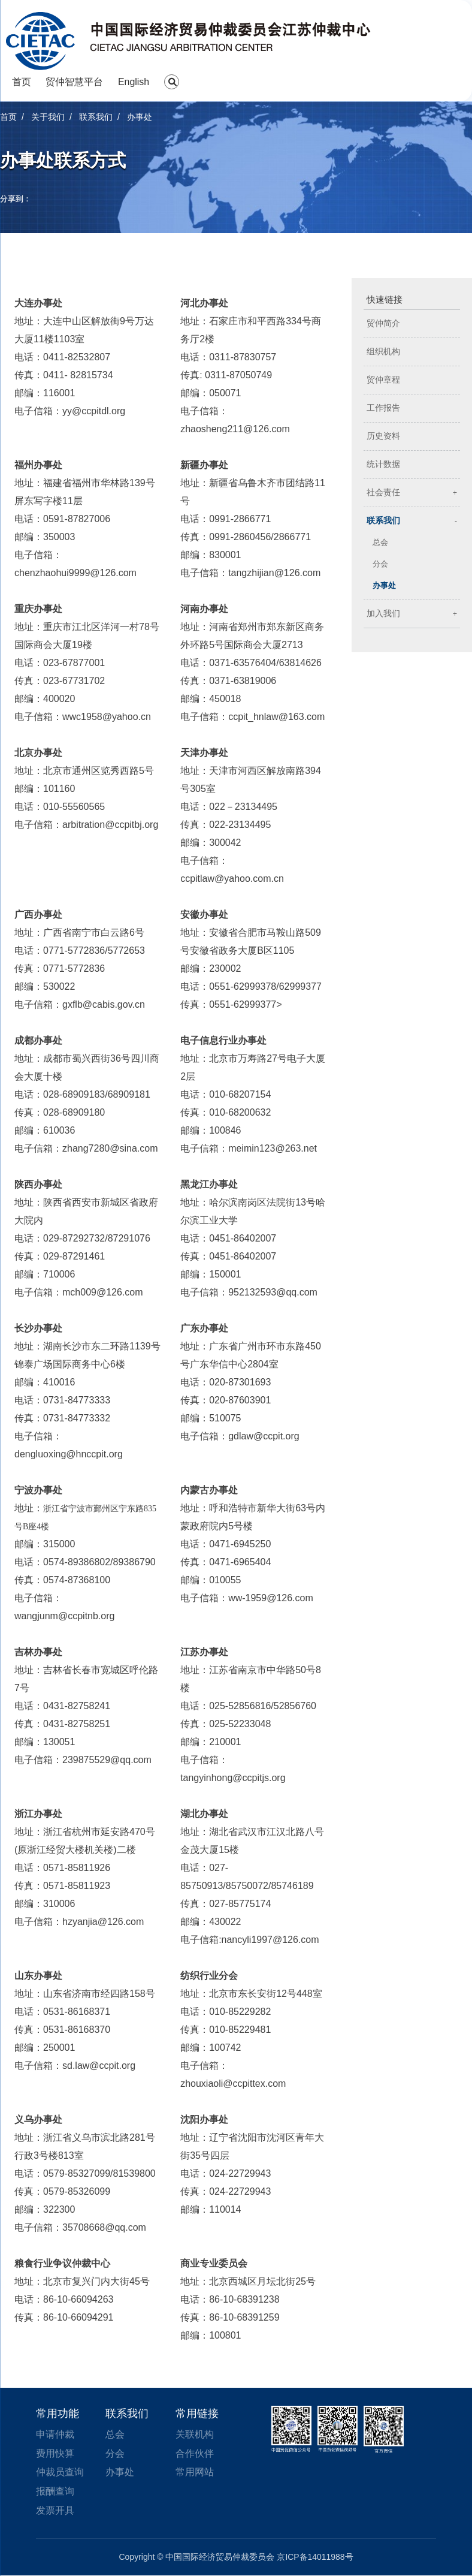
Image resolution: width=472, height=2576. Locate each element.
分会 (380, 563)
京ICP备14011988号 (315, 2557)
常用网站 (195, 2472)
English (133, 82)
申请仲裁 (55, 2434)
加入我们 (383, 613)
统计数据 (383, 464)
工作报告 (383, 407)
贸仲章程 (383, 379)
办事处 (384, 585)
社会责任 (383, 492)
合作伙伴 (195, 2453)
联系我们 (383, 520)
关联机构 (195, 2434)
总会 (380, 542)
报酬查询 (55, 2492)
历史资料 (383, 436)
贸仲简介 (383, 323)
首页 (21, 82)
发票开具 (55, 2511)
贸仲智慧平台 (74, 82)
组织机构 (383, 351)
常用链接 (197, 2414)
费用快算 (55, 2453)
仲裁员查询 (60, 2472)
